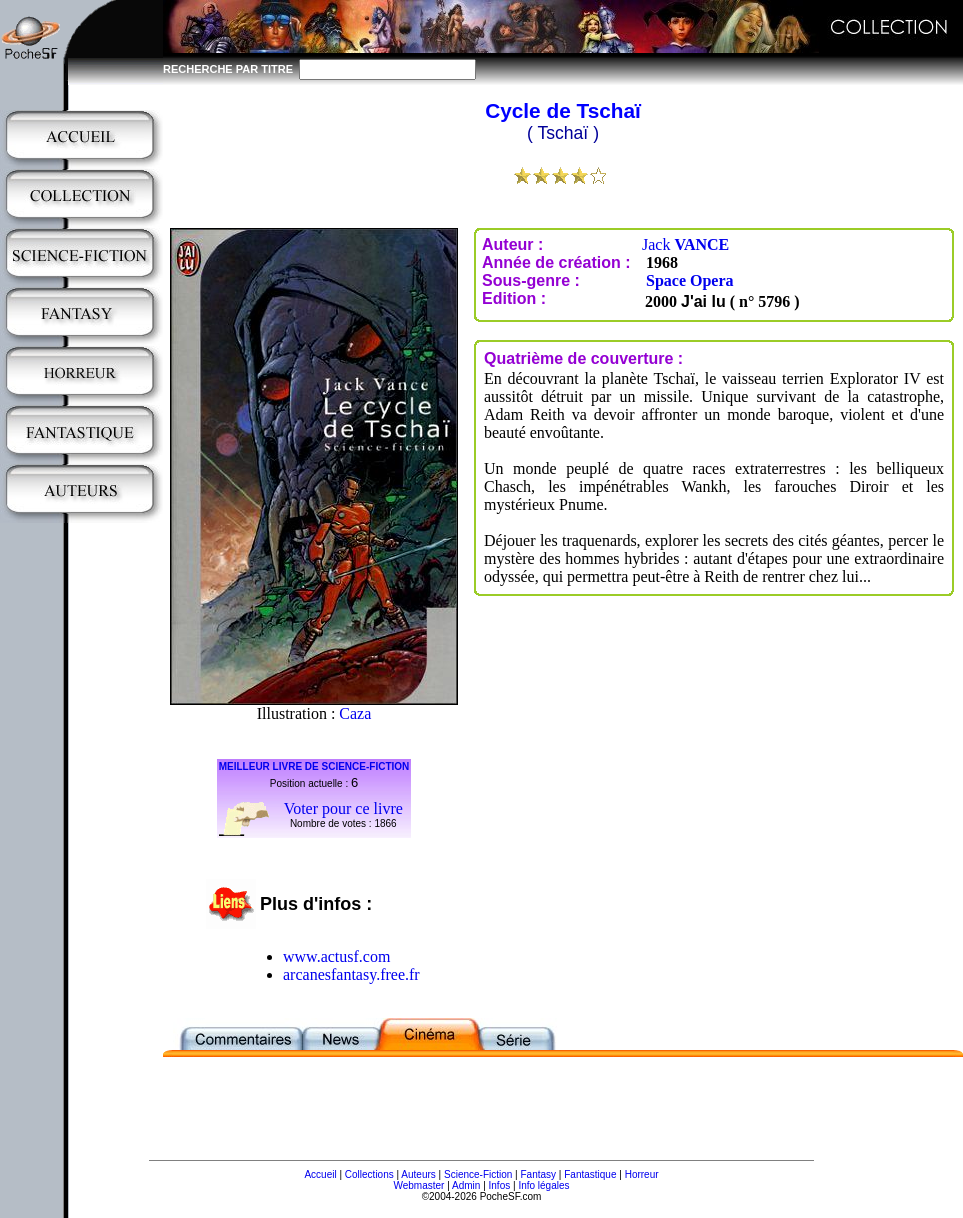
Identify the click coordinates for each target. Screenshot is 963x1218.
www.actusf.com (336, 956)
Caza (355, 713)
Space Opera (690, 280)
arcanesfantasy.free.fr (351, 974)
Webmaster (418, 1185)
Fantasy (539, 1174)
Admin (466, 1185)
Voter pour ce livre (343, 808)
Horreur (642, 1174)
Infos (500, 1185)
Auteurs (418, 1174)
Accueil (320, 1174)
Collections (369, 1174)
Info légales (543, 1185)
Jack (685, 244)
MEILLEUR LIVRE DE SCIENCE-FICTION (314, 766)
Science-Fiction (478, 1174)
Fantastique (590, 1174)
